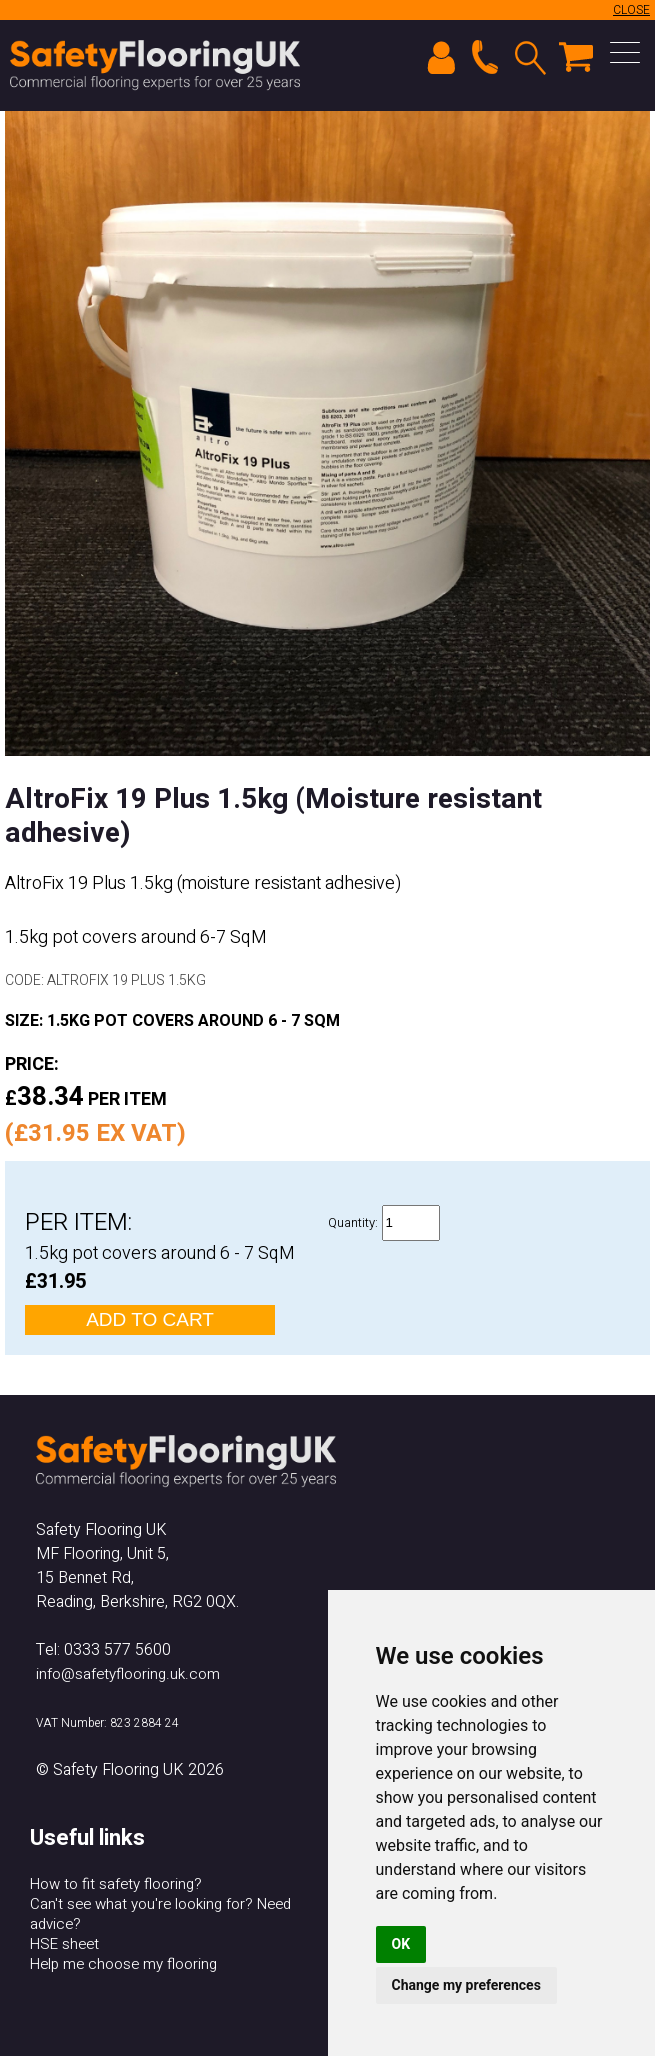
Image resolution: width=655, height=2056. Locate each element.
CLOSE (631, 10)
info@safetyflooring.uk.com (128, 1674)
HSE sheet (64, 1944)
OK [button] (401, 1944)
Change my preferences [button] (466, 1985)
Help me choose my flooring (123, 1964)
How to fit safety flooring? (116, 1884)
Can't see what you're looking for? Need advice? (160, 1914)
